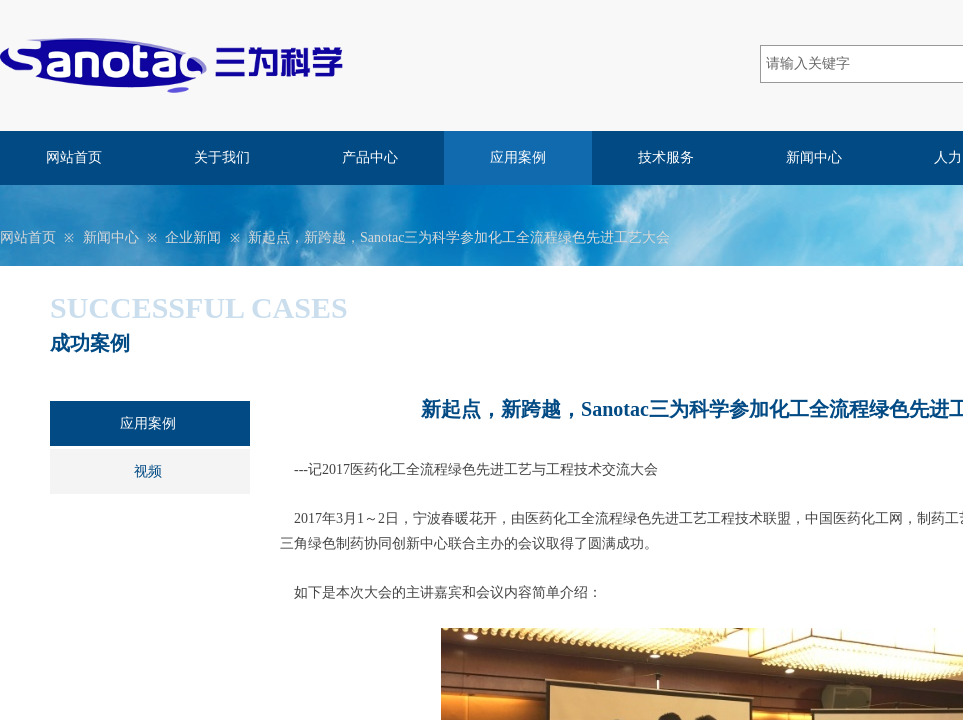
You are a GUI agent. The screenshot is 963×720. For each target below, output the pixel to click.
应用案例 (518, 157)
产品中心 (370, 157)
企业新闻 (193, 237)
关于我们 (222, 157)
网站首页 (74, 157)
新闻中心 (814, 157)
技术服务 (666, 157)
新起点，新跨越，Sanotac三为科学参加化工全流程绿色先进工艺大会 (459, 237)
